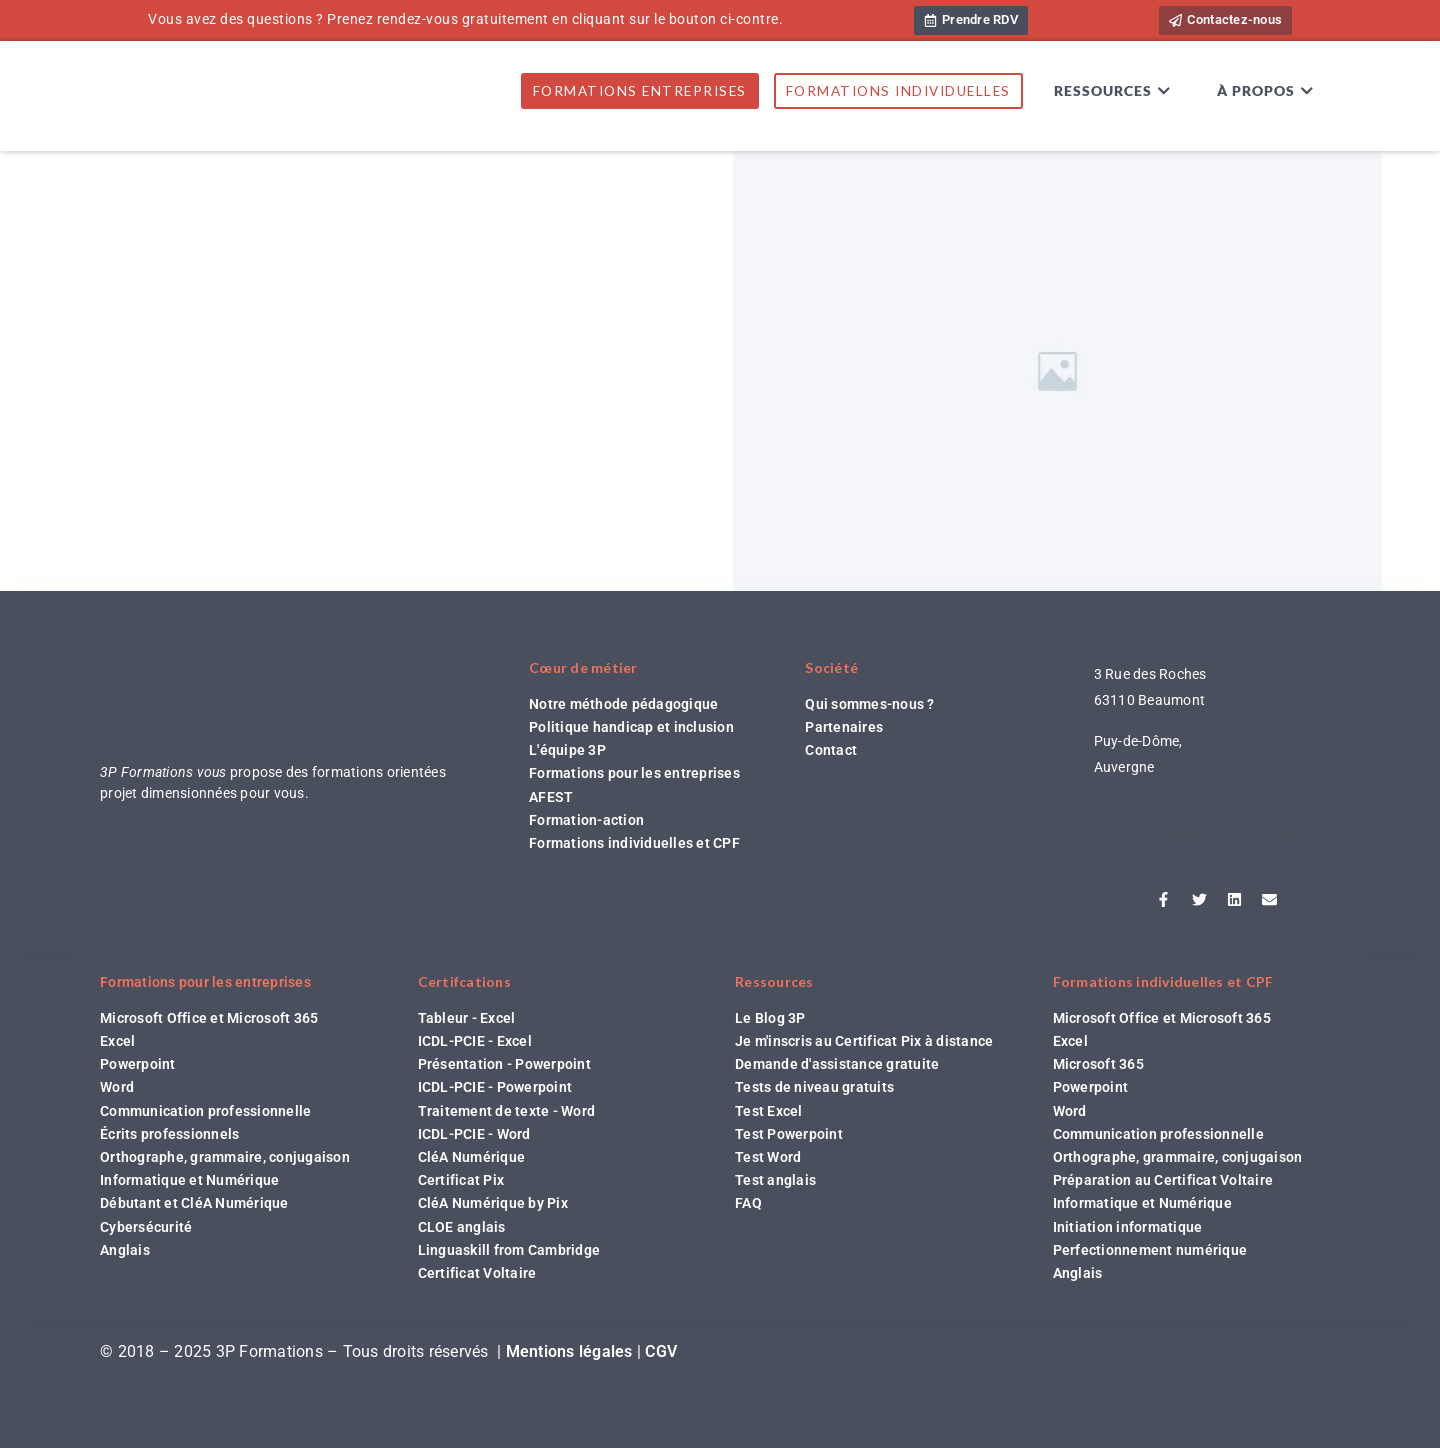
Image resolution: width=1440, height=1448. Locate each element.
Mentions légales (569, 1351)
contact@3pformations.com (1197, 833)
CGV (661, 1351)
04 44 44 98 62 (1149, 807)
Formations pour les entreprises (205, 982)
